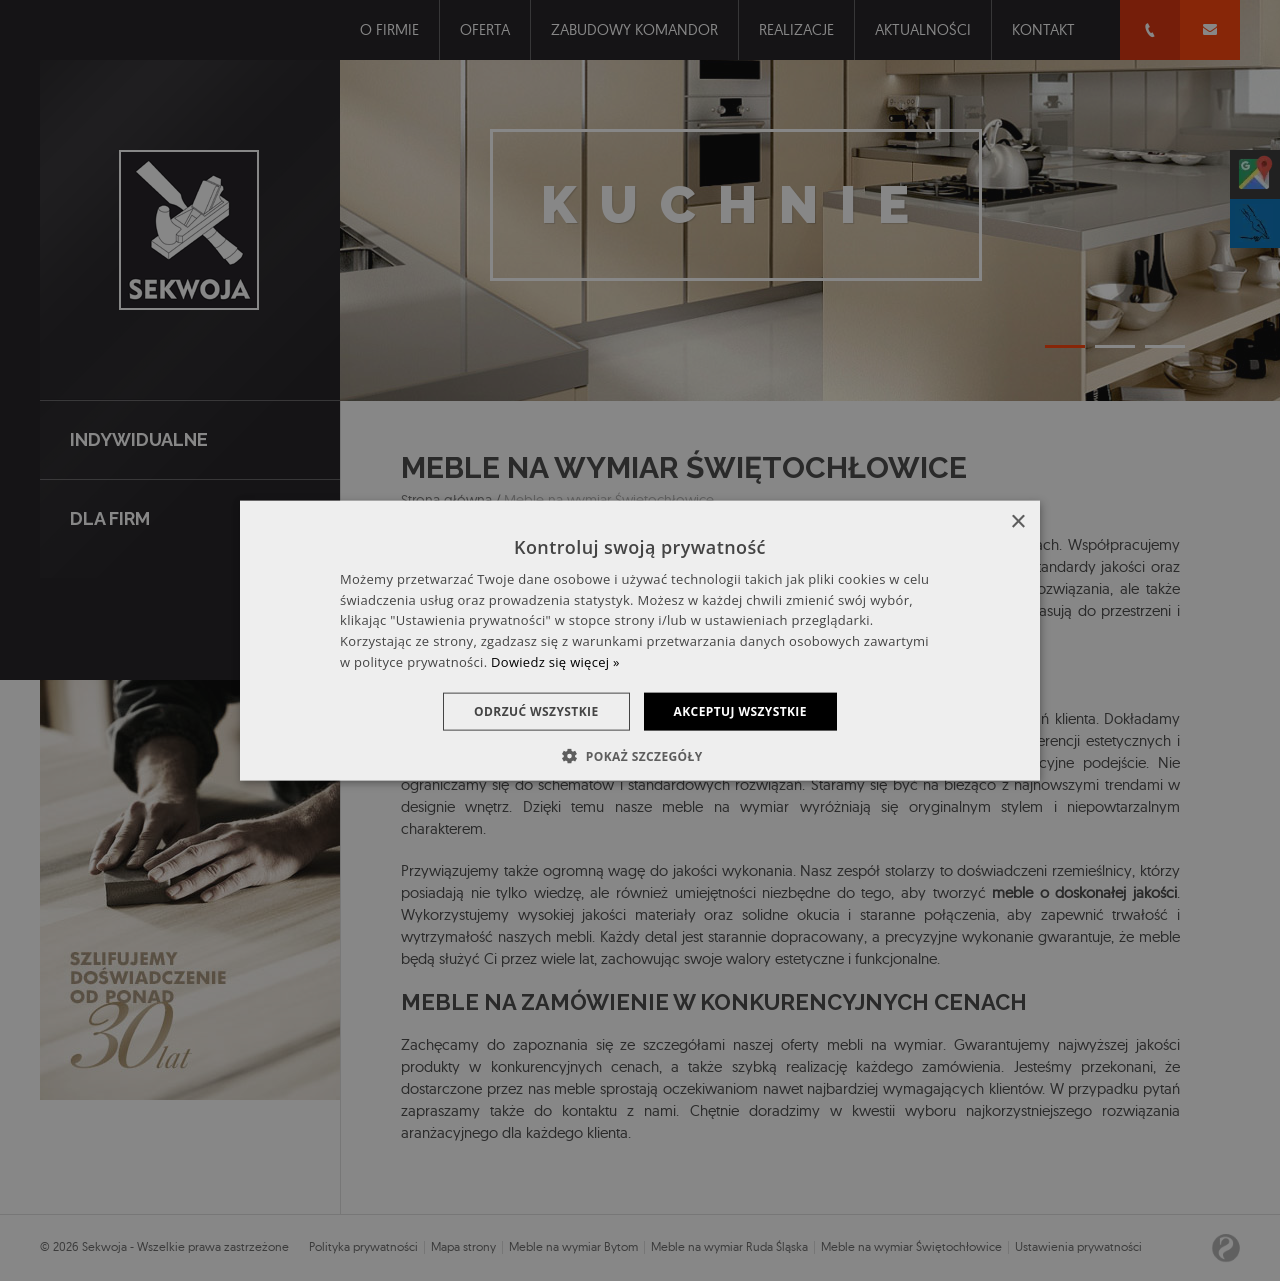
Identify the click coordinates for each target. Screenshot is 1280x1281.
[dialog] (640, 640)
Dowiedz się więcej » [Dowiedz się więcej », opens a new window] (555, 662)
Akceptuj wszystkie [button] (740, 710)
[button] (639, 756)
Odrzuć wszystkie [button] (536, 710)
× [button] (1017, 521)
